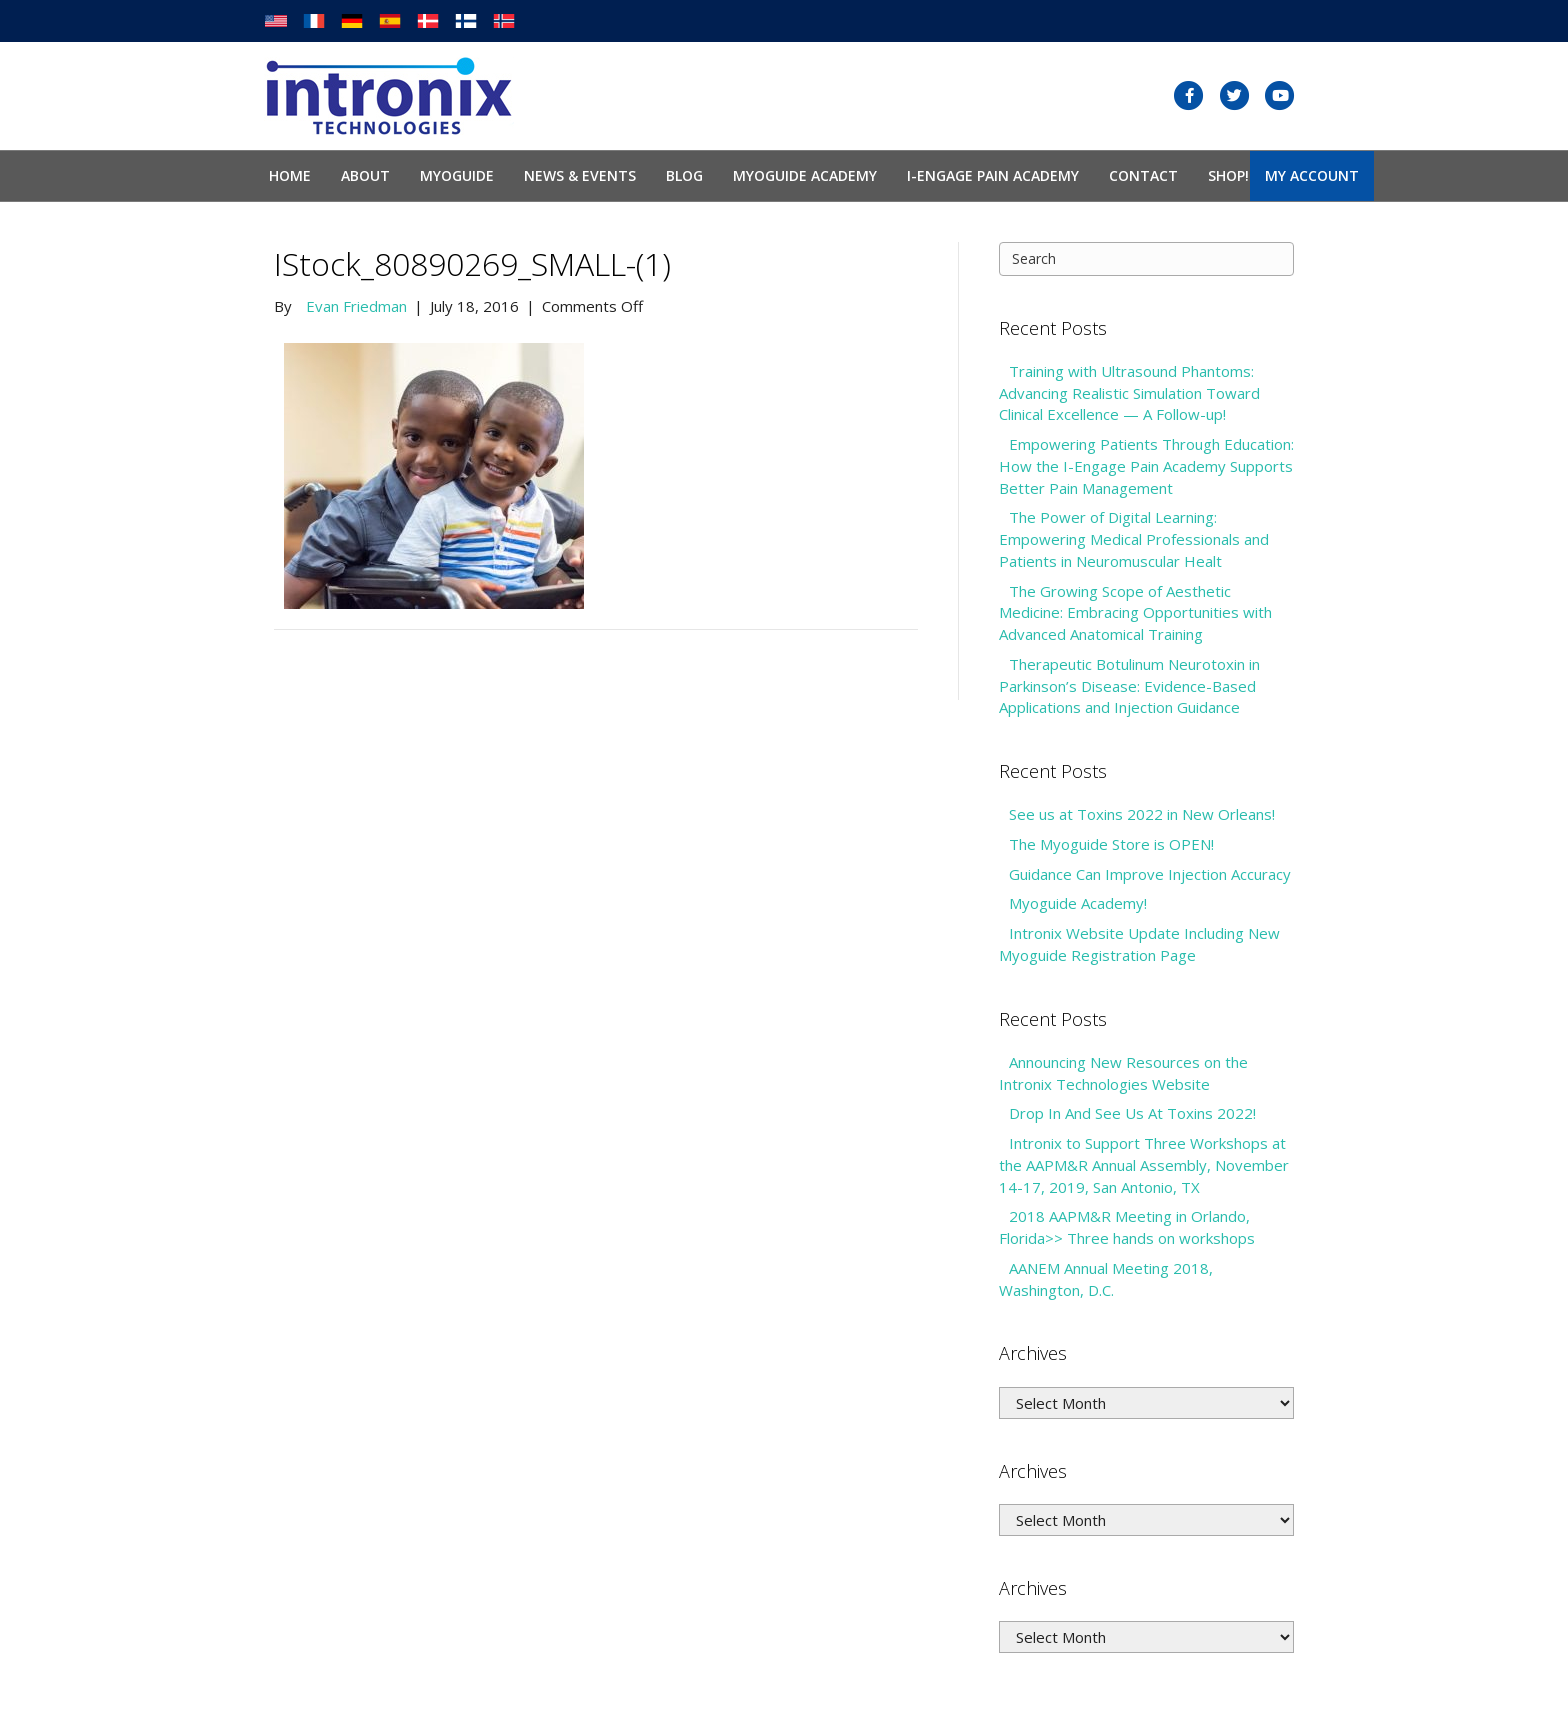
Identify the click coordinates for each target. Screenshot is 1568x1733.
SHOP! (1228, 175)
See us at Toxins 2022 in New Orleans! (1142, 814)
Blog (684, 175)
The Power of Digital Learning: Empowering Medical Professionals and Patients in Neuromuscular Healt (1134, 539)
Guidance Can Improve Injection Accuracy (1150, 874)
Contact (1143, 175)
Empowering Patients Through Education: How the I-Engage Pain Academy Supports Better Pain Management (1146, 466)
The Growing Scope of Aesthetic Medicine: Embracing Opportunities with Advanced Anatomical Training (1135, 613)
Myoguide (457, 175)
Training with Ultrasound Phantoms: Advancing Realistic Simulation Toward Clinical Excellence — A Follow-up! (1129, 393)
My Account (1312, 175)
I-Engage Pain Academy (993, 175)
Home (290, 175)
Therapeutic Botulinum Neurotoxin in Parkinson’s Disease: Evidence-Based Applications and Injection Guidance (1129, 686)
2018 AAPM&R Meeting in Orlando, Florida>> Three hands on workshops (1127, 1227)
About (365, 175)
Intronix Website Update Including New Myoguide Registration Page (1139, 944)
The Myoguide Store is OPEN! (1111, 844)
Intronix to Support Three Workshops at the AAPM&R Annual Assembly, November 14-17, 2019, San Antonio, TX (1144, 1165)
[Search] (1146, 259)
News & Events (580, 175)
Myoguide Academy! (1078, 903)
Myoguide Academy (805, 175)
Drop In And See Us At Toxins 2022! (1132, 1113)
